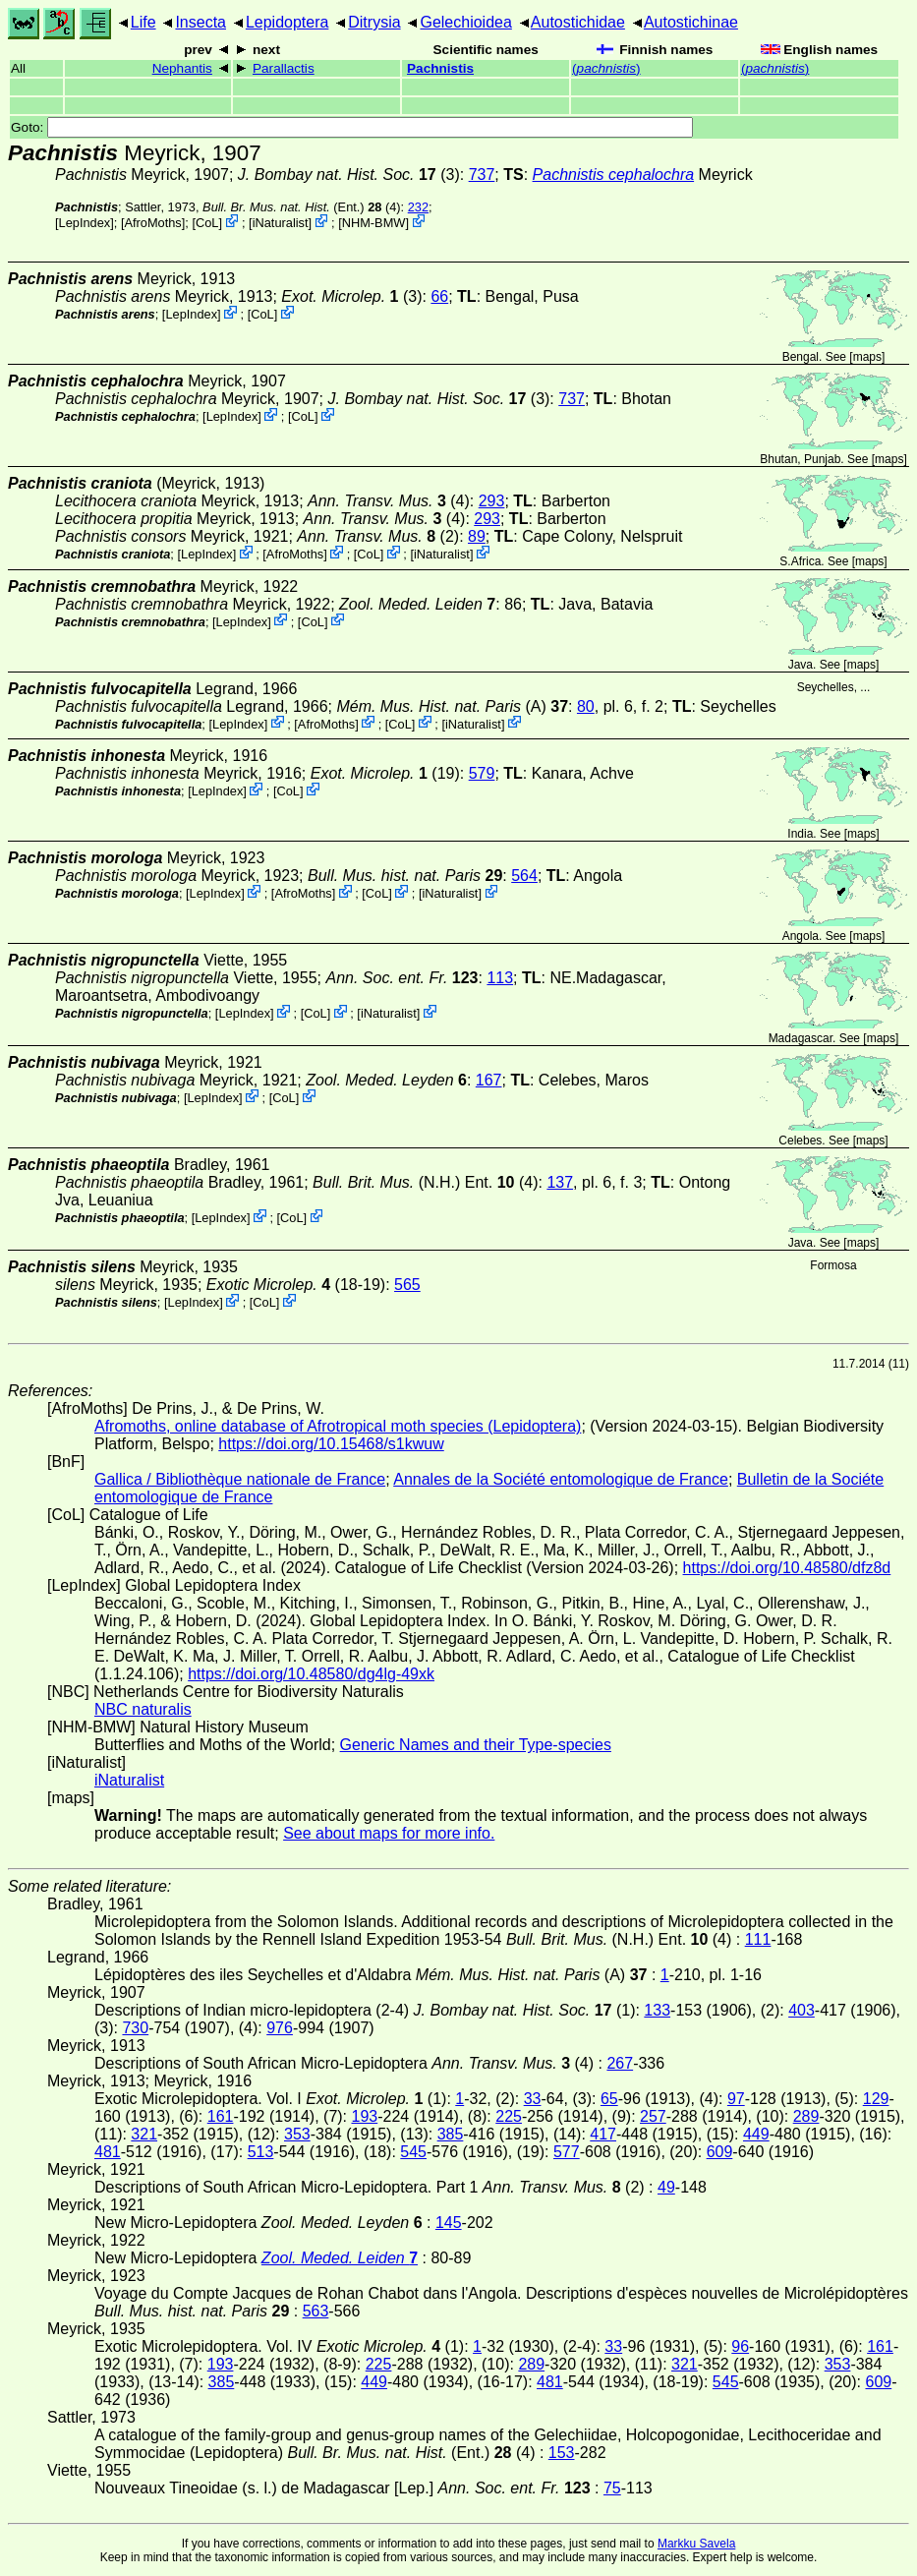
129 (876, 2098)
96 (740, 2346)
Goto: (352, 127)
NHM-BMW (374, 222)
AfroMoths (152, 222)
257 (653, 2116)
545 (413, 2151)
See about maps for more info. (388, 1833)
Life (143, 22)
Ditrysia (374, 22)
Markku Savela (696, 2543)
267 (619, 2063)
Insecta (200, 22)
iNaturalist (281, 222)
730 (135, 2028)
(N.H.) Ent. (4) (425, 1182)
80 (586, 706)
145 (448, 2222)
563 (316, 2311)
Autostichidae (578, 22)
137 (559, 1182)
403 (801, 2010)
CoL (207, 222)
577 (566, 2151)
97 (736, 2098)
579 (482, 773)
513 (261, 2151)
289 (806, 2116)
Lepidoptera (287, 22)
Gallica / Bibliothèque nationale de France (239, 1479)
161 (220, 2116)
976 (279, 2028)
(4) (389, 501)
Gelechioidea (465, 22)
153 (561, 2452)
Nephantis (182, 68)
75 (612, 2488)
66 (439, 296)
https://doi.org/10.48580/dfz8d (787, 1567)
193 (365, 2116)
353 (297, 2134)
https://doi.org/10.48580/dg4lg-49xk (311, 1674)
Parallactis (284, 68)
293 (492, 501)
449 (756, 2134)
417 (603, 2134)
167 (489, 1080)
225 (508, 2116)
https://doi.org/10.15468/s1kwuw (330, 1443)
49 (666, 2187)
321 (144, 2134)
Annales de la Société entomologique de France (560, 1479)
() (606, 68)
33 (533, 2098)
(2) (378, 536)
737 (482, 174)
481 (107, 2151)
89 (477, 536)
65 (609, 2098)
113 (500, 977)
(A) (452, 706)
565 (407, 1284)
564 (524, 875)
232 (418, 207)
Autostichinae (691, 22)
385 (450, 2134)
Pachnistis (440, 68)
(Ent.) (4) (301, 207)
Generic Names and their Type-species (475, 1744)
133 (657, 2010)
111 (758, 1939)
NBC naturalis (143, 1709)
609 (720, 2151)
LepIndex (85, 222)
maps (867, 357)
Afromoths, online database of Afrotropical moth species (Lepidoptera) (337, 1426)
